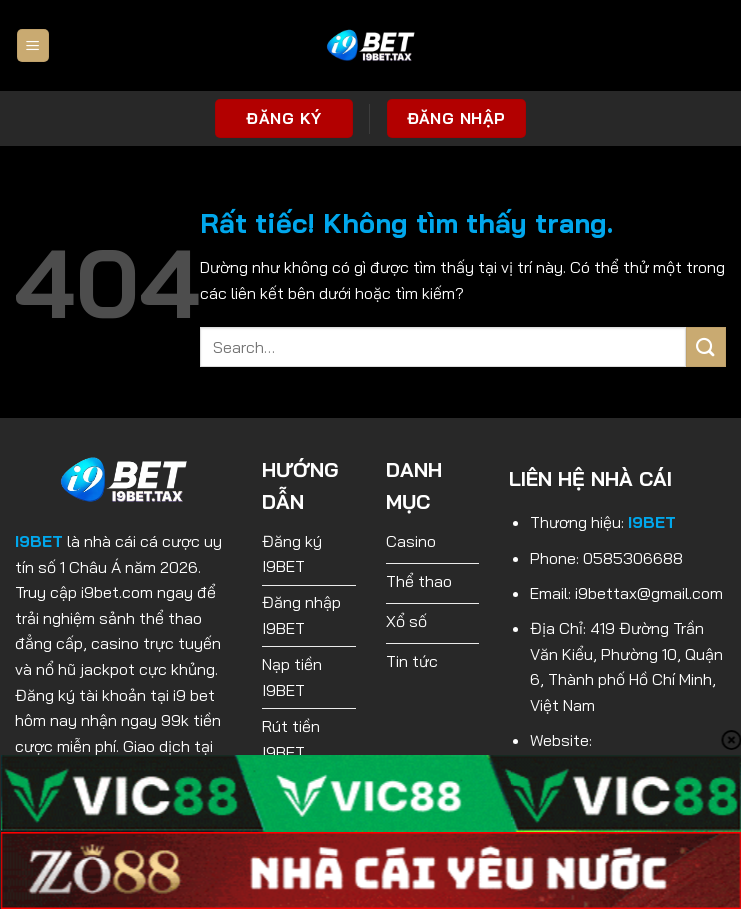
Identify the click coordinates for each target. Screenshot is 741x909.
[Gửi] (706, 346)
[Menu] (33, 45)
